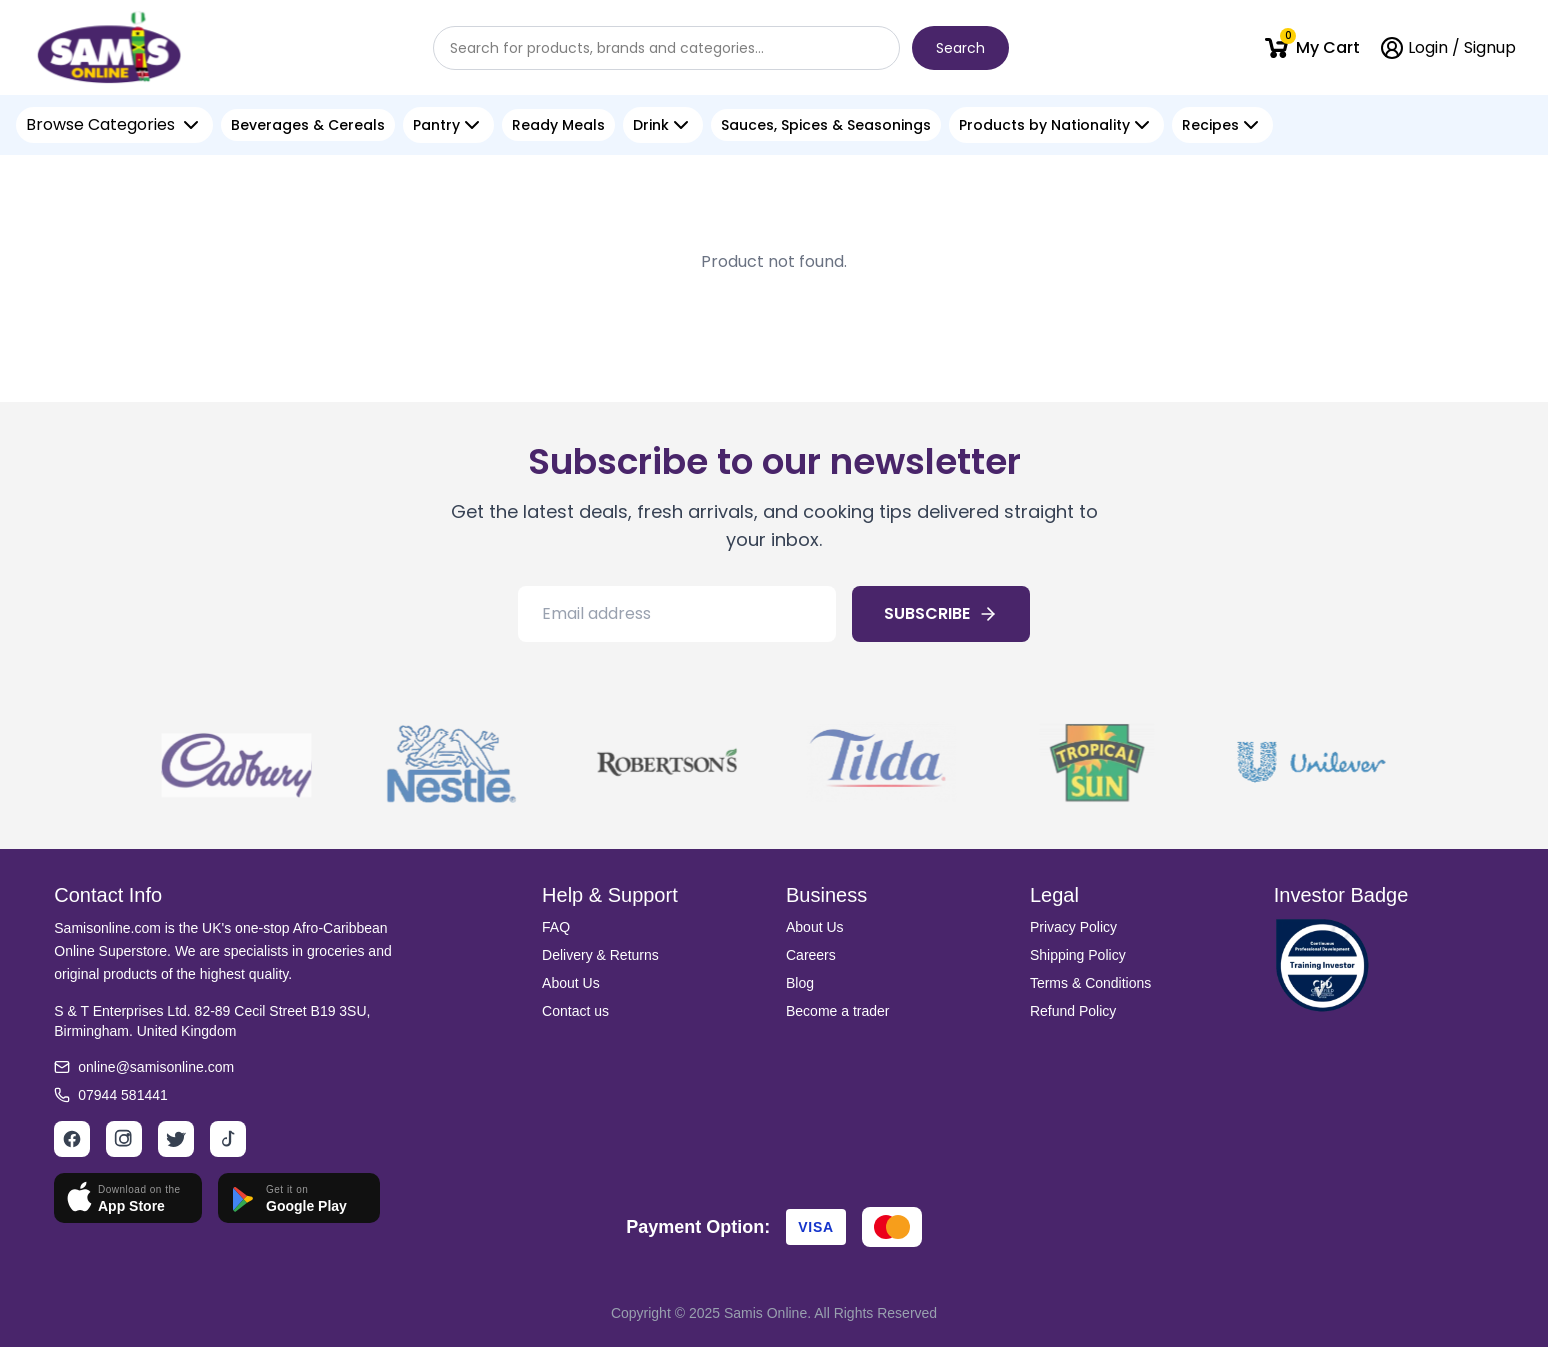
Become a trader (838, 1011)
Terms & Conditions (1090, 983)
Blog (800, 983)
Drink (651, 125)
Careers (811, 955)
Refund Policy (1073, 1011)
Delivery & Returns (600, 955)
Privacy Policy (1073, 927)
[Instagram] (124, 1139)
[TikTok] (228, 1139)
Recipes (1210, 125)
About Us (571, 983)
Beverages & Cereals (308, 125)
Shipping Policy (1078, 955)
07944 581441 (123, 1095)
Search (960, 48)
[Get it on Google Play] (299, 1198)
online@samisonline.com (156, 1067)
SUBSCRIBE (941, 613)
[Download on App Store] (128, 1198)
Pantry (436, 125)
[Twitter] (176, 1139)
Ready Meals (558, 125)
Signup (1490, 47)
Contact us (575, 1011)
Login (1428, 47)
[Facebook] (72, 1139)
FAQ (556, 927)
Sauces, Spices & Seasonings (826, 125)
